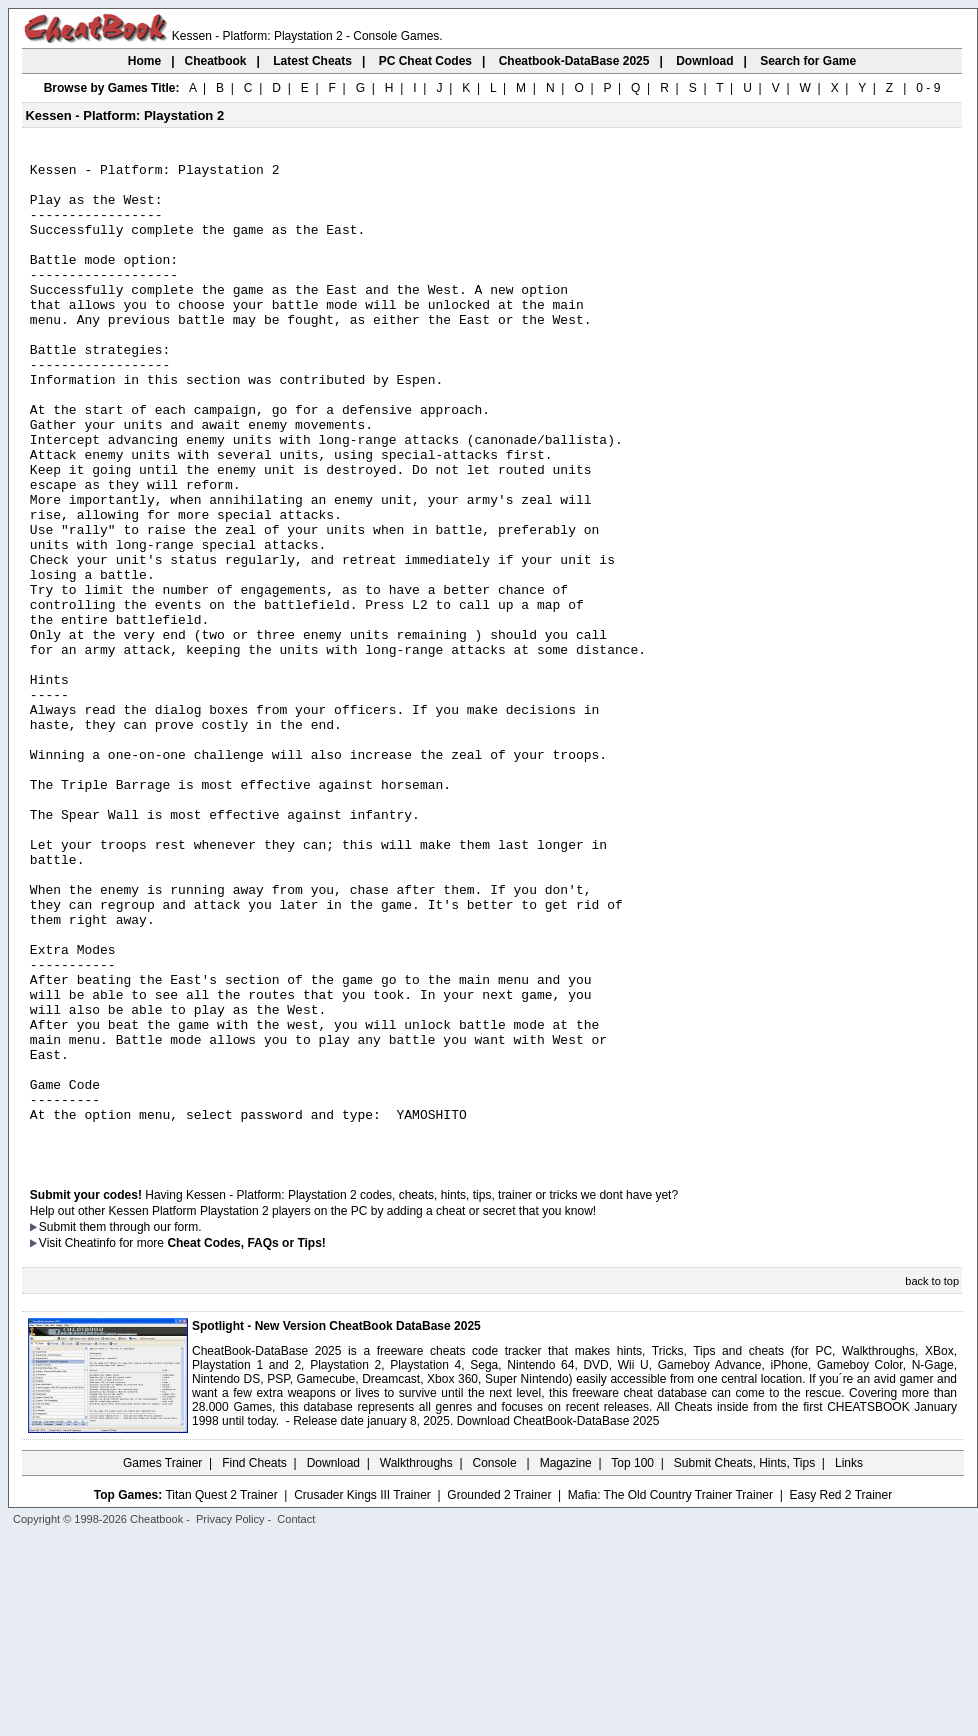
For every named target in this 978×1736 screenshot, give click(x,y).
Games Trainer (162, 1661)
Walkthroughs (416, 1661)
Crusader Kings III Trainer (362, 1693)
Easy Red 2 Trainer (840, 1693)
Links (849, 1661)
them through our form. (141, 1425)
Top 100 (632, 1661)
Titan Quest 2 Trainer (221, 1693)
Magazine (566, 1661)
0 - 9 (928, 88)
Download (333, 1661)
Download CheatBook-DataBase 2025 (558, 1619)
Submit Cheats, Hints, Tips (744, 1661)
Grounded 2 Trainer (499, 1693)
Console (496, 1661)
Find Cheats (254, 1661)
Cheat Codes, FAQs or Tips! (246, 1441)
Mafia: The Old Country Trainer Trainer (670, 1693)
